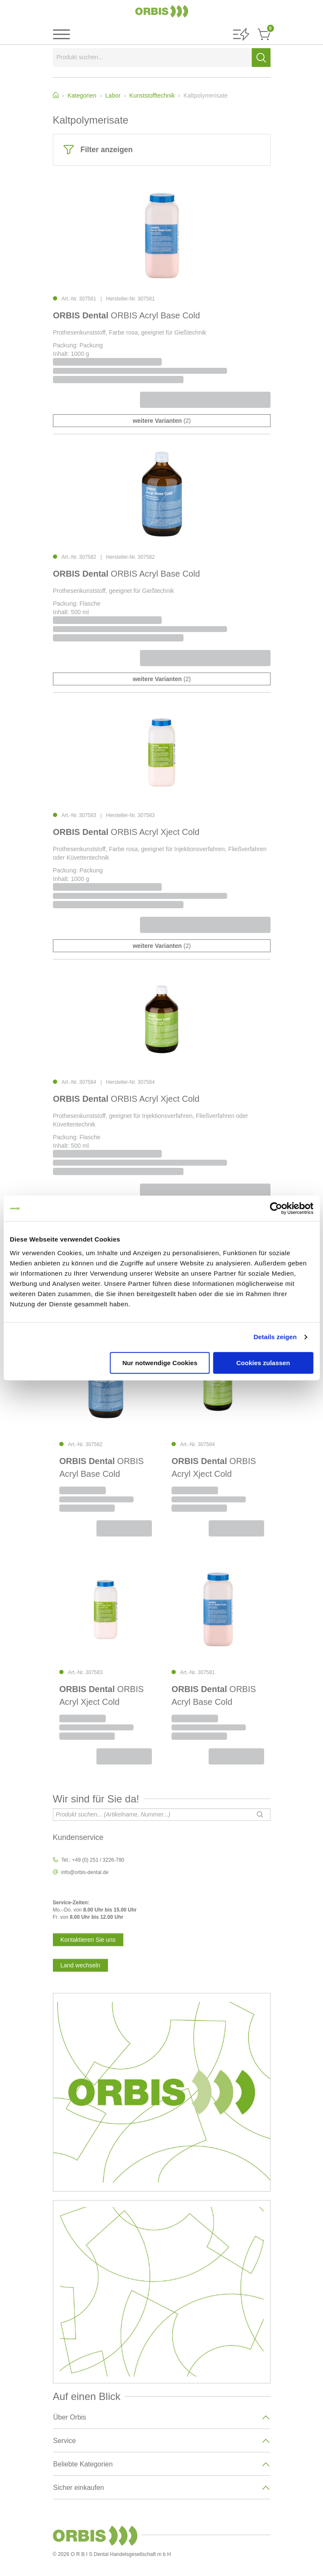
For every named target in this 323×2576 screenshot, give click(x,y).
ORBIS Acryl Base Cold (126, 315)
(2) (161, 420)
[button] (241, 35)
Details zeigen (275, 1336)
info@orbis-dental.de (85, 1872)
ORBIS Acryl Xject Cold (126, 832)
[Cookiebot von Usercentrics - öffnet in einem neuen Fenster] (276, 1208)
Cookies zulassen (263, 1362)
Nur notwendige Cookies (160, 1362)
